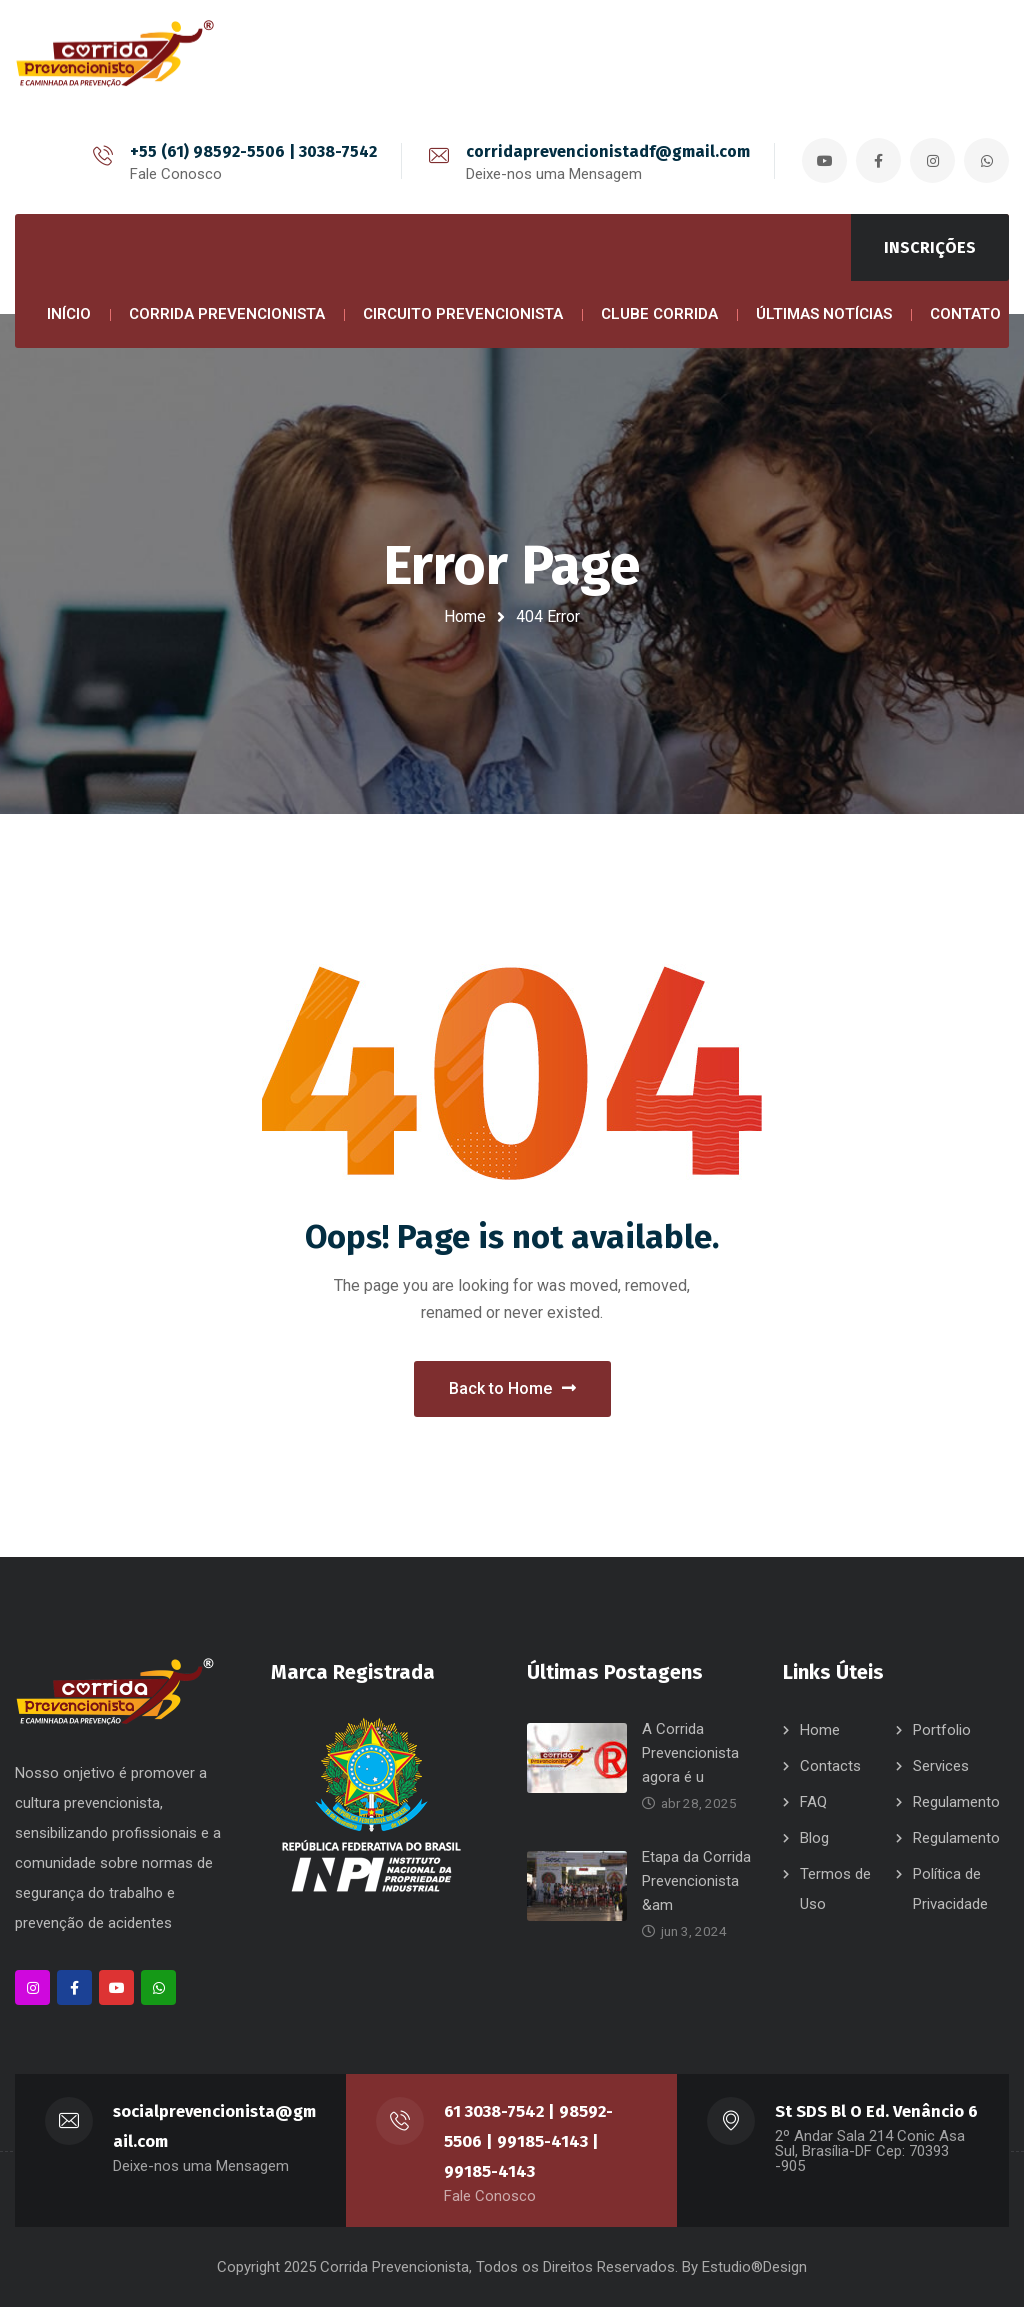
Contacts (830, 1766)
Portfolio (942, 1730)
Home (465, 616)
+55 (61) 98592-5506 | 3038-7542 (253, 151)
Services (941, 1766)
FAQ (813, 1802)
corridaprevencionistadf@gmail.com (608, 151)
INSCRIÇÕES (930, 247)
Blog (814, 1838)
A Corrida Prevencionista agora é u (690, 1753)
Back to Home (512, 1388)
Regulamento (956, 1802)
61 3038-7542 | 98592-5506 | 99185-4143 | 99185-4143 (528, 2141)
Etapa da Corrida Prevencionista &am (696, 1881)
